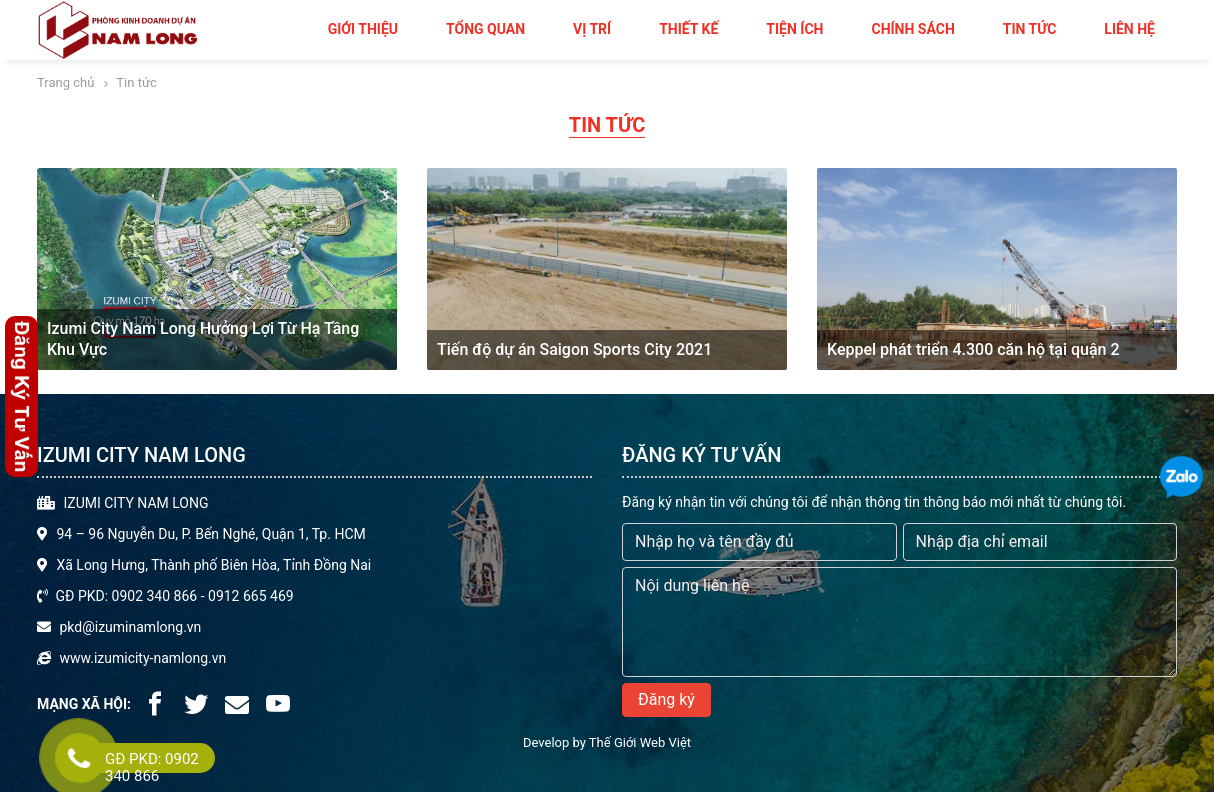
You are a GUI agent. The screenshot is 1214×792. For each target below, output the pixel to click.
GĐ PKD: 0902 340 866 (126, 596)
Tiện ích (794, 29)
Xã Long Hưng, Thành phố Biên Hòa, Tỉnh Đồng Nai (213, 565)
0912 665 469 (251, 596)
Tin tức (1030, 29)
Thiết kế (688, 29)
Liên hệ (1129, 29)
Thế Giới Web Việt (640, 742)
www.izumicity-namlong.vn (142, 658)
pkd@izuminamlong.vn (130, 627)
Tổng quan (485, 29)
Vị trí (592, 29)
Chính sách (912, 29)
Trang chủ (65, 82)
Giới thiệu (363, 29)
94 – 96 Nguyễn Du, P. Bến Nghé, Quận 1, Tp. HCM (210, 534)
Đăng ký (666, 699)
